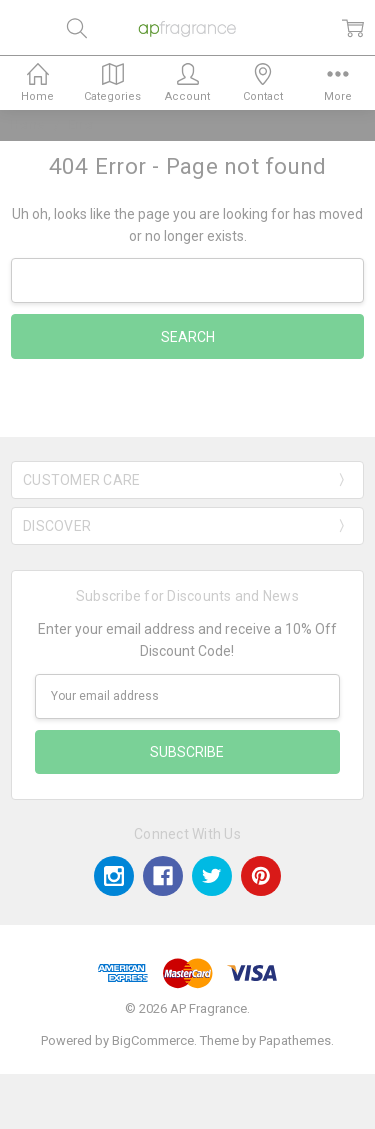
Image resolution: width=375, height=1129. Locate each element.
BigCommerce (153, 1040)
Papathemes (295, 1040)
